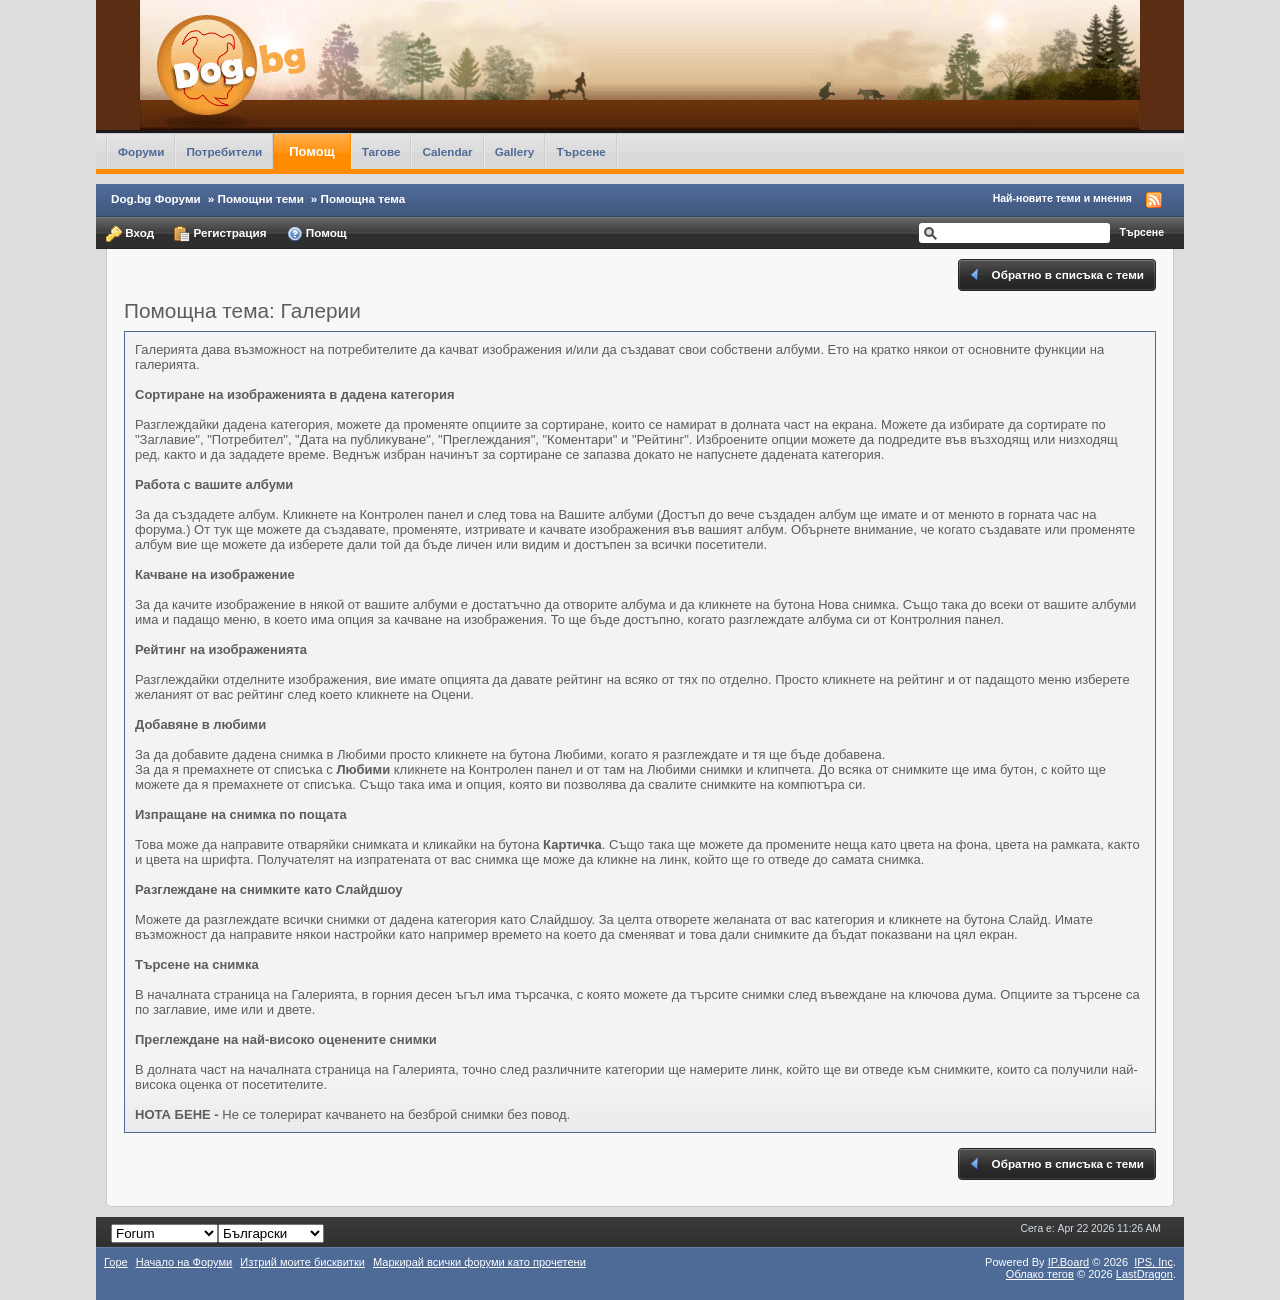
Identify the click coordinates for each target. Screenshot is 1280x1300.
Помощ (311, 151)
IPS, (1153, 1262)
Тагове (381, 151)
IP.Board (1069, 1262)
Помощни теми (261, 198)
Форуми (141, 151)
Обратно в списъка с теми (1055, 275)
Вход (130, 234)
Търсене (581, 151)
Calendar (447, 151)
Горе (116, 1262)
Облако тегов (1040, 1274)
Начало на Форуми (184, 1262)
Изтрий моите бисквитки (302, 1262)
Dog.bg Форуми (156, 198)
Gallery (515, 151)
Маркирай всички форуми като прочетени (479, 1262)
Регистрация (220, 234)
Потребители (224, 151)
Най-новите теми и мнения (1062, 198)
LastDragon (1144, 1274)
